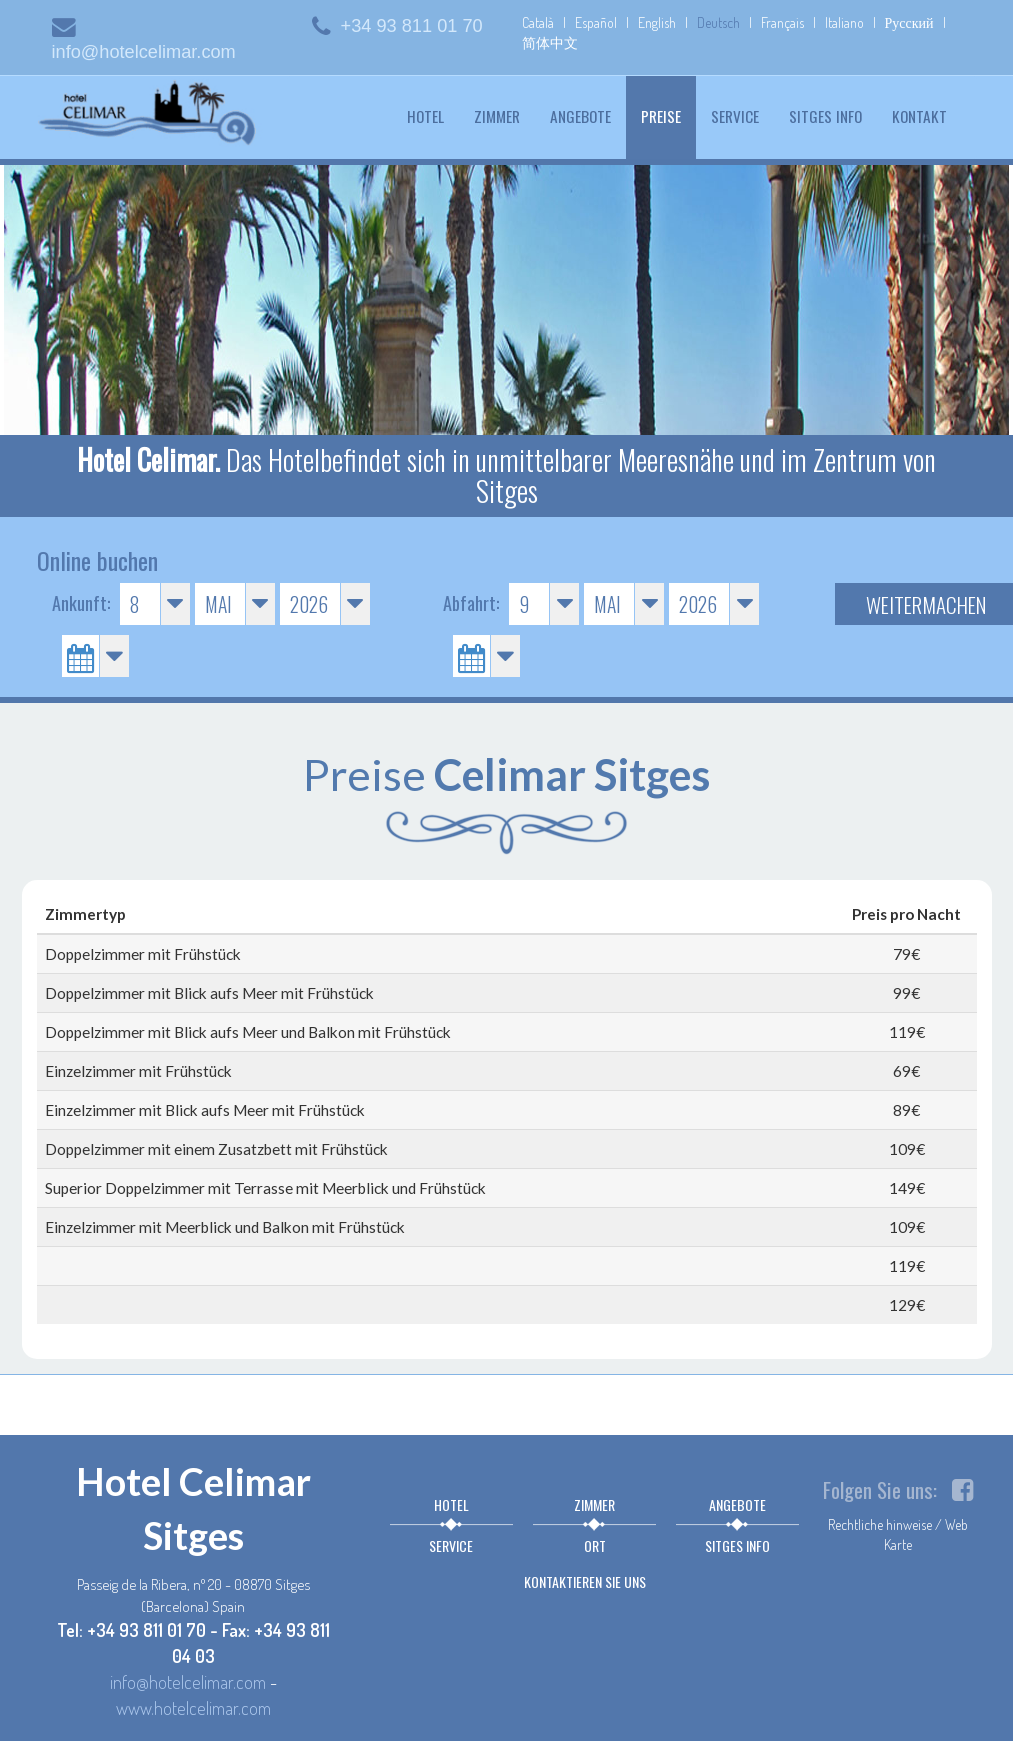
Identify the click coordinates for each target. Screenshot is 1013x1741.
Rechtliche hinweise (880, 1524)
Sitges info (825, 116)
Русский (909, 22)
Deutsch (718, 22)
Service (735, 116)
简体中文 (550, 42)
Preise (668, 115)
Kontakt (919, 116)
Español (596, 22)
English (657, 22)
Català (538, 22)
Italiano (844, 22)
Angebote (580, 116)
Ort (595, 1545)
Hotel (425, 116)
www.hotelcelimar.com (193, 1707)
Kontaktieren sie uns (585, 1581)
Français (782, 22)
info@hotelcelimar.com (188, 1681)
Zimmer (497, 116)
